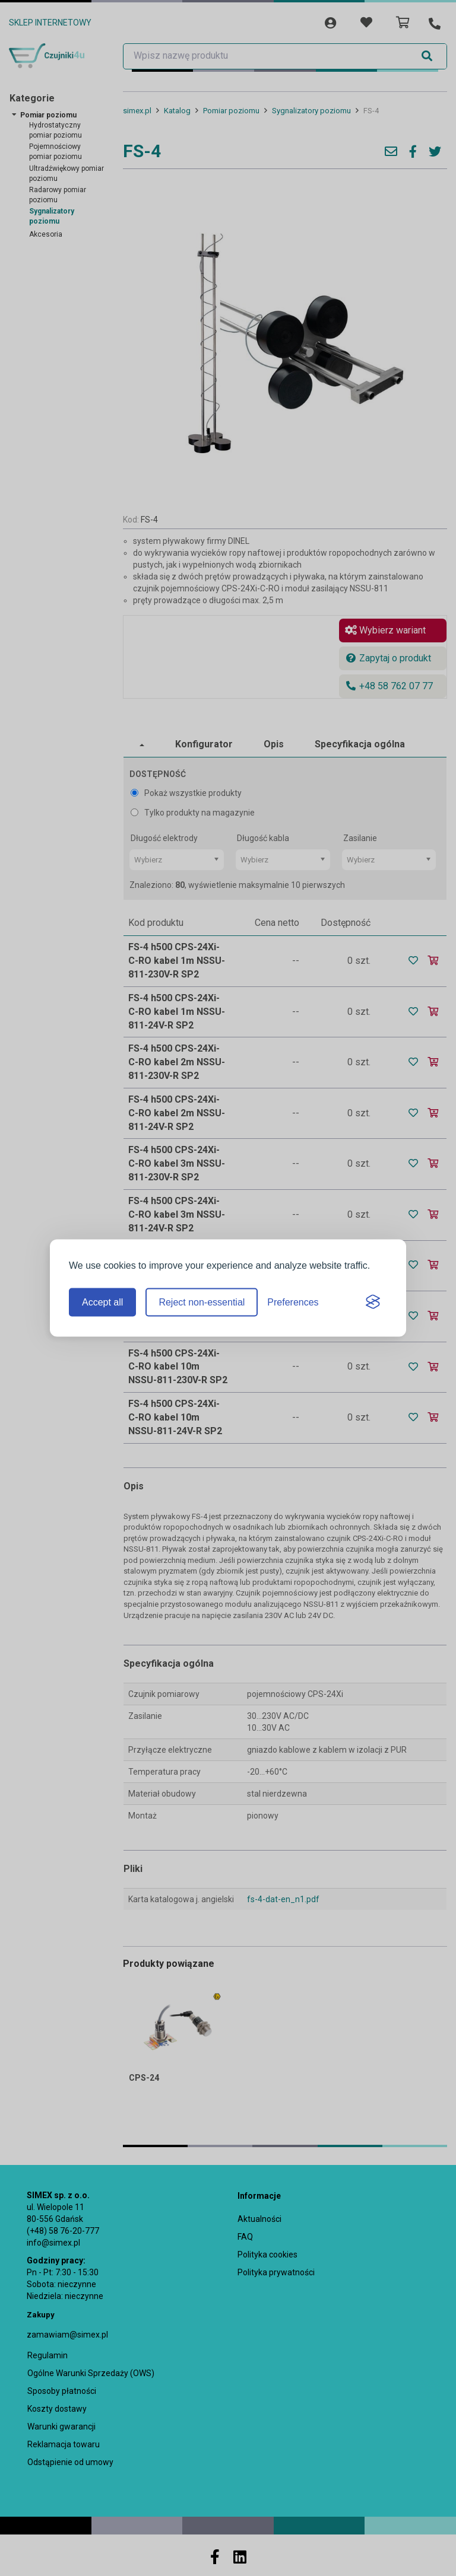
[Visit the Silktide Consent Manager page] (373, 1302)
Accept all (102, 1302)
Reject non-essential (202, 1302)
